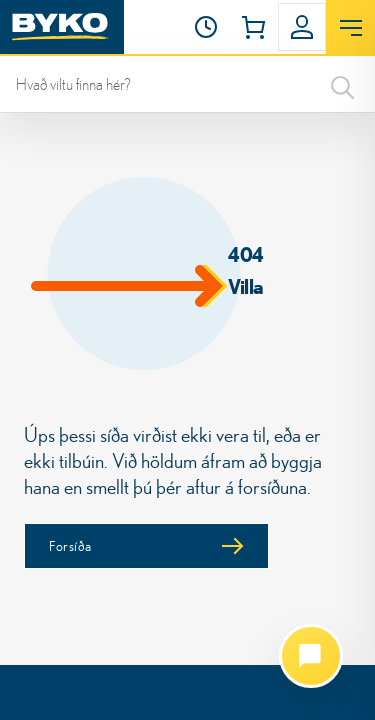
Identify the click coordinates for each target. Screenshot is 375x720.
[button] (206, 27)
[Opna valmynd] (350, 28)
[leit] (187, 84)
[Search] (343, 84)
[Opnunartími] (206, 27)
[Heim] (62, 27)
